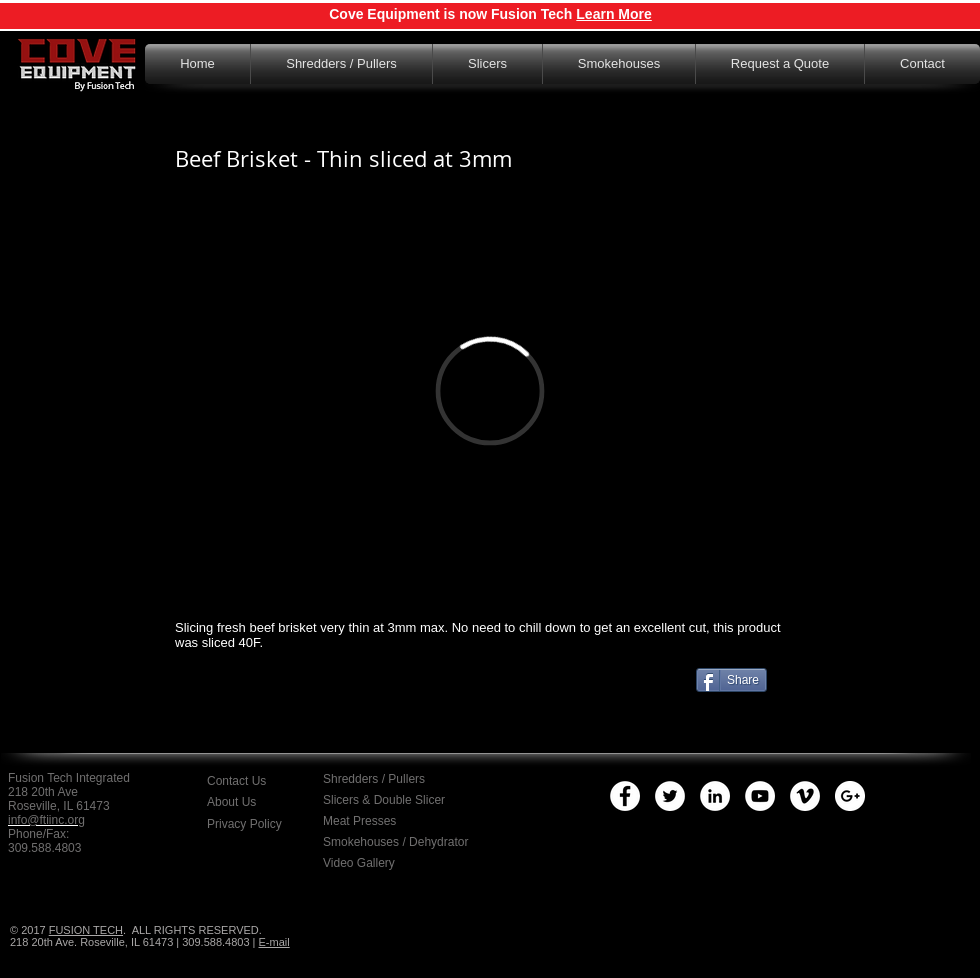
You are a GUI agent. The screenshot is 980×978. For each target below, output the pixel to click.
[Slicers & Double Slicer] (386, 800)
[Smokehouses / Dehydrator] (399, 842)
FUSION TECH (86, 930)
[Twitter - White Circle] (670, 796)
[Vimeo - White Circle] (805, 796)
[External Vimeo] (490, 390)
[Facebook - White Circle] (625, 796)
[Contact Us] (262, 781)
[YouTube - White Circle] (760, 796)
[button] (259, 824)
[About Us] (249, 802)
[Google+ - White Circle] (850, 796)
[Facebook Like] (300, 718)
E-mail (274, 942)
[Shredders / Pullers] (388, 779)
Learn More (613, 14)
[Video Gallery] (375, 863)
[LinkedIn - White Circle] (715, 796)
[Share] (731, 680)
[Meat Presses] (373, 821)
